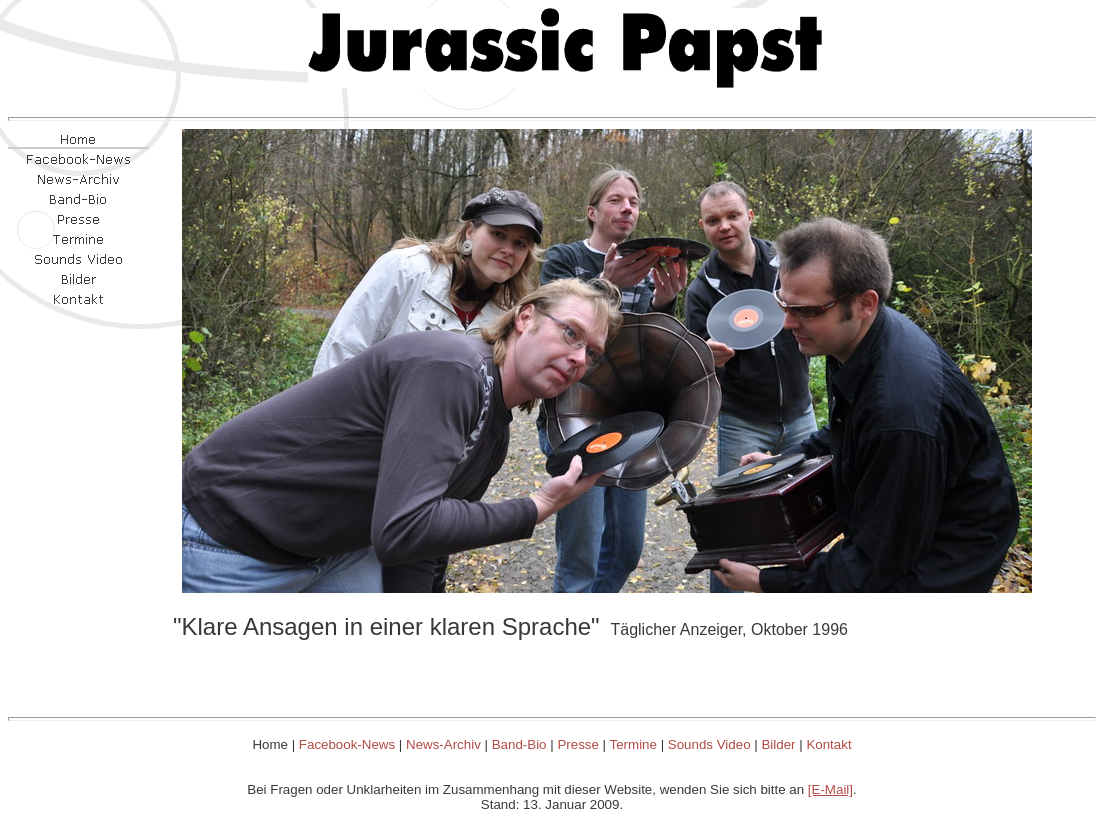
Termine (633, 744)
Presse (577, 744)
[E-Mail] (830, 789)
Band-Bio (519, 744)
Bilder (778, 744)
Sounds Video (709, 744)
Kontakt (828, 744)
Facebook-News (347, 744)
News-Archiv (443, 744)
